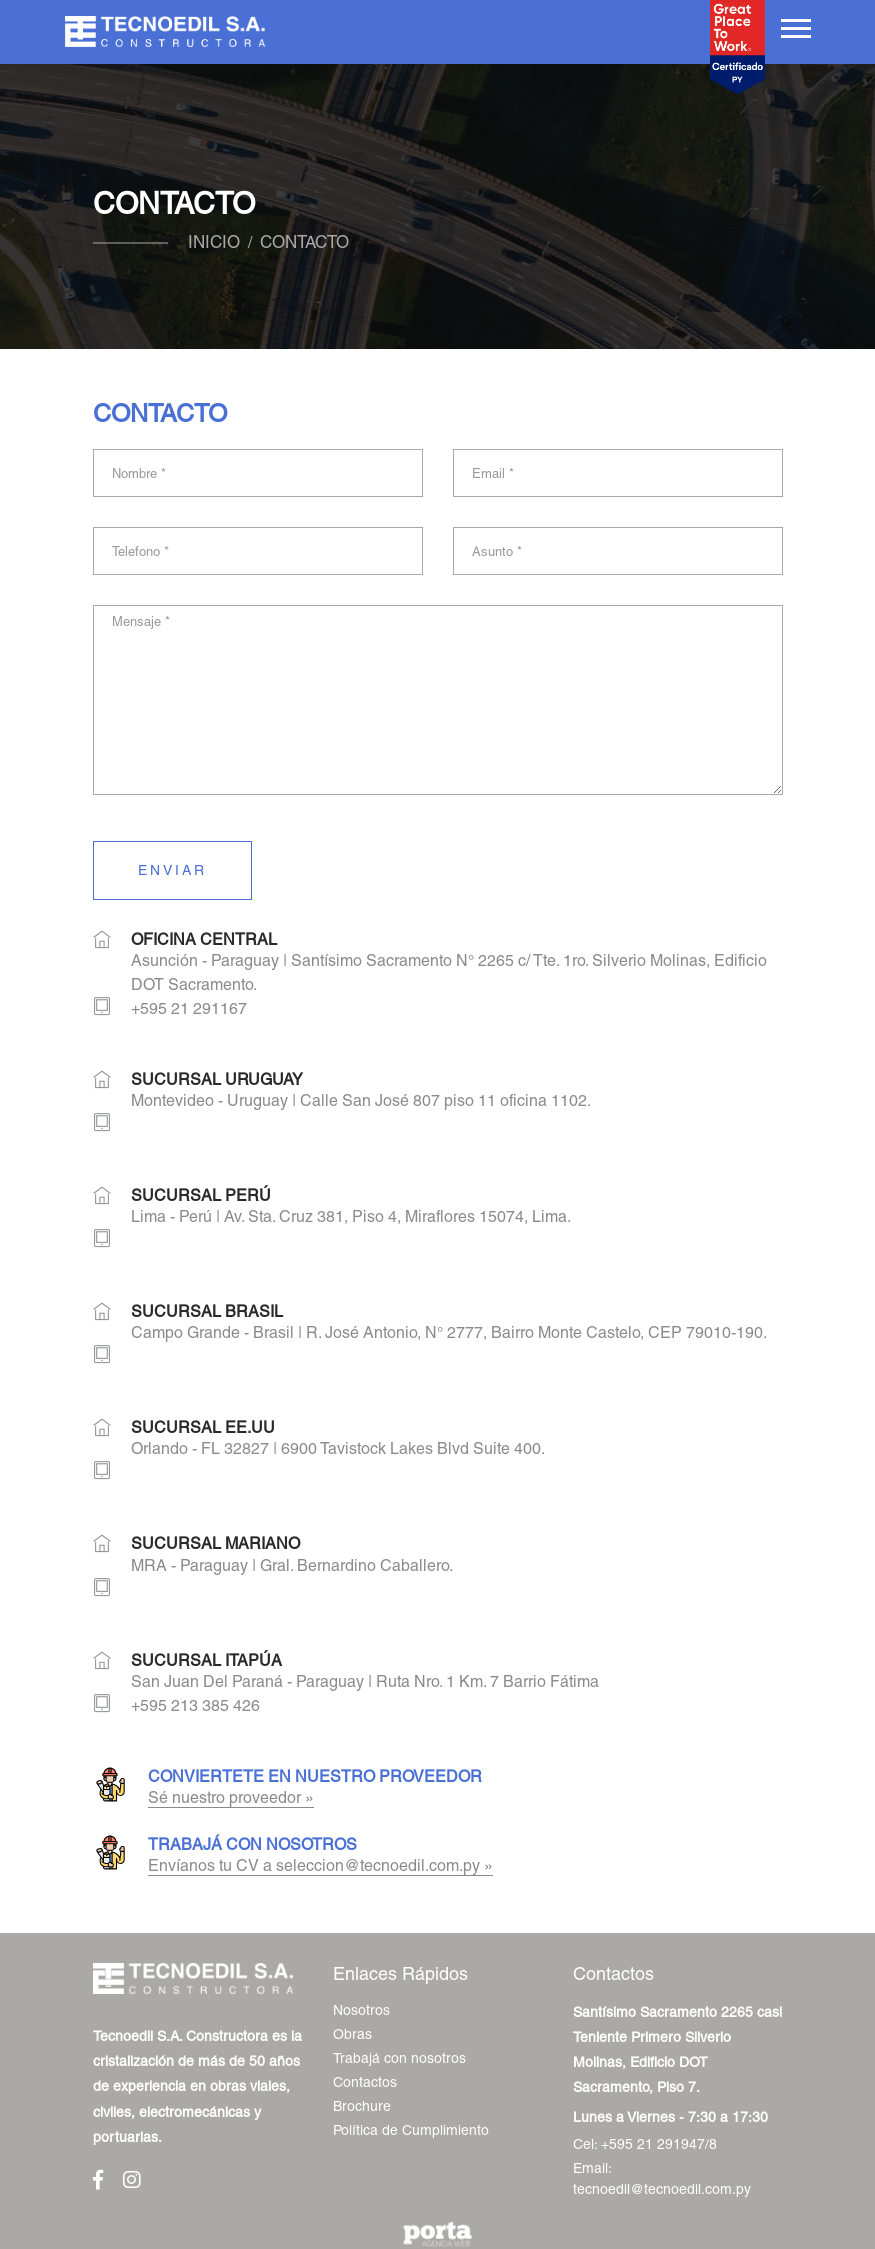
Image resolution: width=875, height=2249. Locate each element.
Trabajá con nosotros (399, 2058)
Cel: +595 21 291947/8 (645, 2144)
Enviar (172, 870)
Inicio (214, 242)
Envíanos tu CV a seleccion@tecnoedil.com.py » (320, 1865)
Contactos (365, 2082)
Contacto (304, 242)
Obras (352, 2034)
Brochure (362, 2106)
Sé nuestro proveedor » (231, 1797)
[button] (794, 24)
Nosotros (361, 2010)
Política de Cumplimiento (411, 2130)
